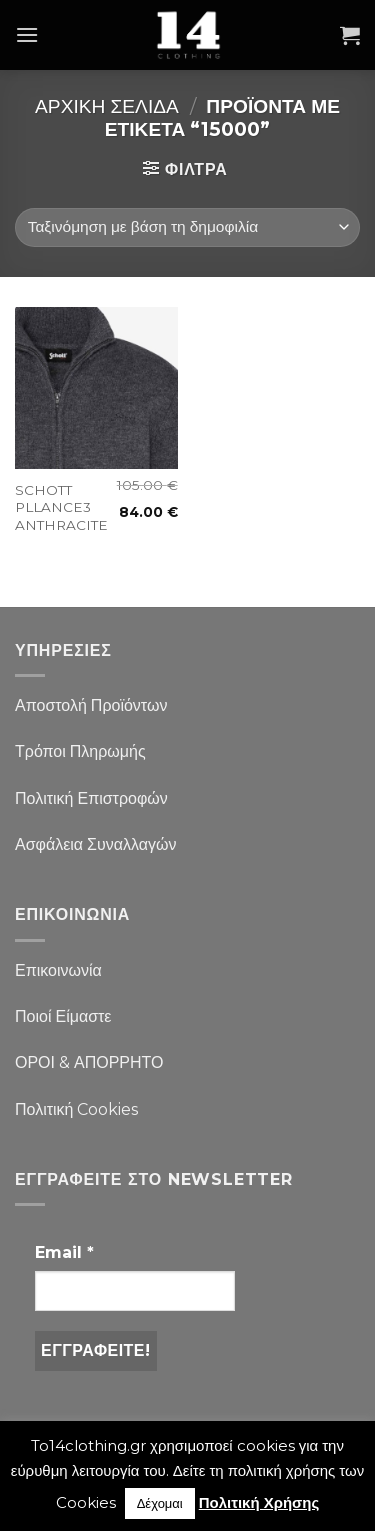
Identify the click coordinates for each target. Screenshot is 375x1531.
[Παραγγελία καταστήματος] (187, 227)
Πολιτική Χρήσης (259, 1502)
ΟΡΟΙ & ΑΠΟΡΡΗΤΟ (89, 1062)
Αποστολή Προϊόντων (91, 705)
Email (64, 1252)
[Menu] (27, 34)
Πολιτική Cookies (76, 1109)
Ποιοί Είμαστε (63, 1016)
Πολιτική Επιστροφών (91, 798)
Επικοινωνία (58, 970)
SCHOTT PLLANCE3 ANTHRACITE (61, 507)
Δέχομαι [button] (160, 1503)
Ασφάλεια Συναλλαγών (96, 844)
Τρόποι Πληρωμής (80, 751)
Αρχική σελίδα (107, 106)
